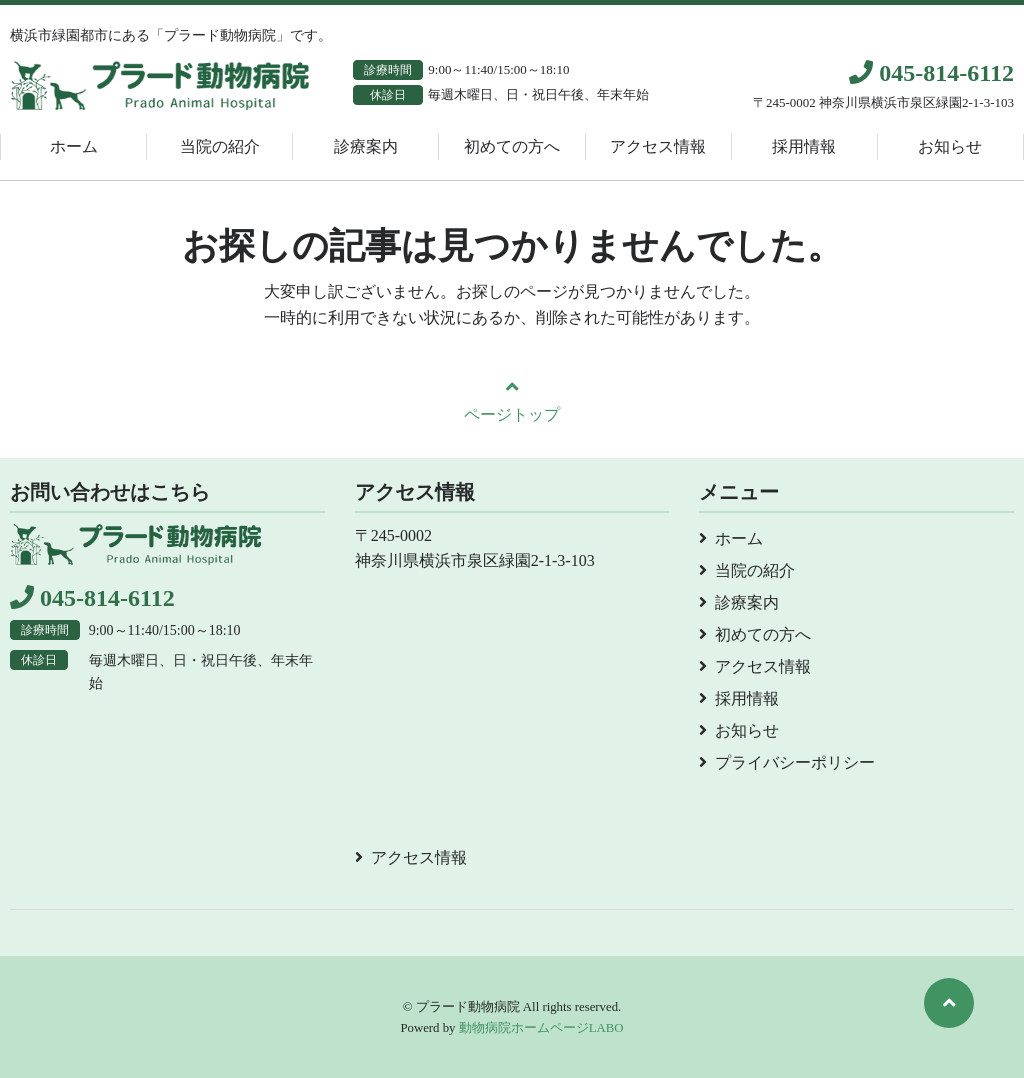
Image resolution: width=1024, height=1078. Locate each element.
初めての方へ (512, 146)
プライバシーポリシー (795, 762)
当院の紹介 (220, 146)
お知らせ (950, 146)
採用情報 (804, 146)
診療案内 (366, 146)
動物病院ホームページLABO (541, 1028)
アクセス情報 (658, 146)
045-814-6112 (931, 73)
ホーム (74, 146)
